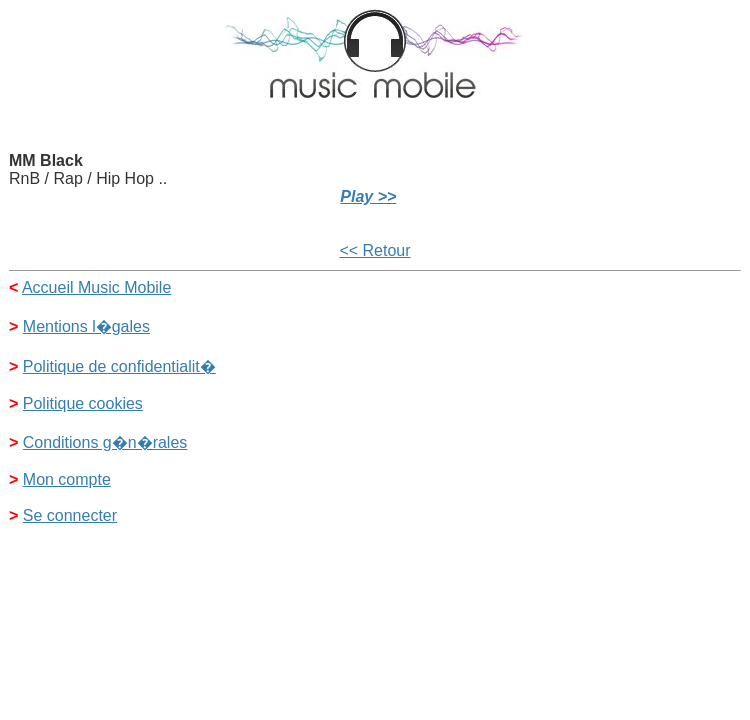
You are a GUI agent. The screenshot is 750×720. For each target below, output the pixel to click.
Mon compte (67, 479)
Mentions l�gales (86, 326)
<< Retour (374, 250)
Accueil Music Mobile (96, 287)
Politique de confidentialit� (119, 366)
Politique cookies (83, 403)
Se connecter (70, 515)
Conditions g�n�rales (105, 442)
